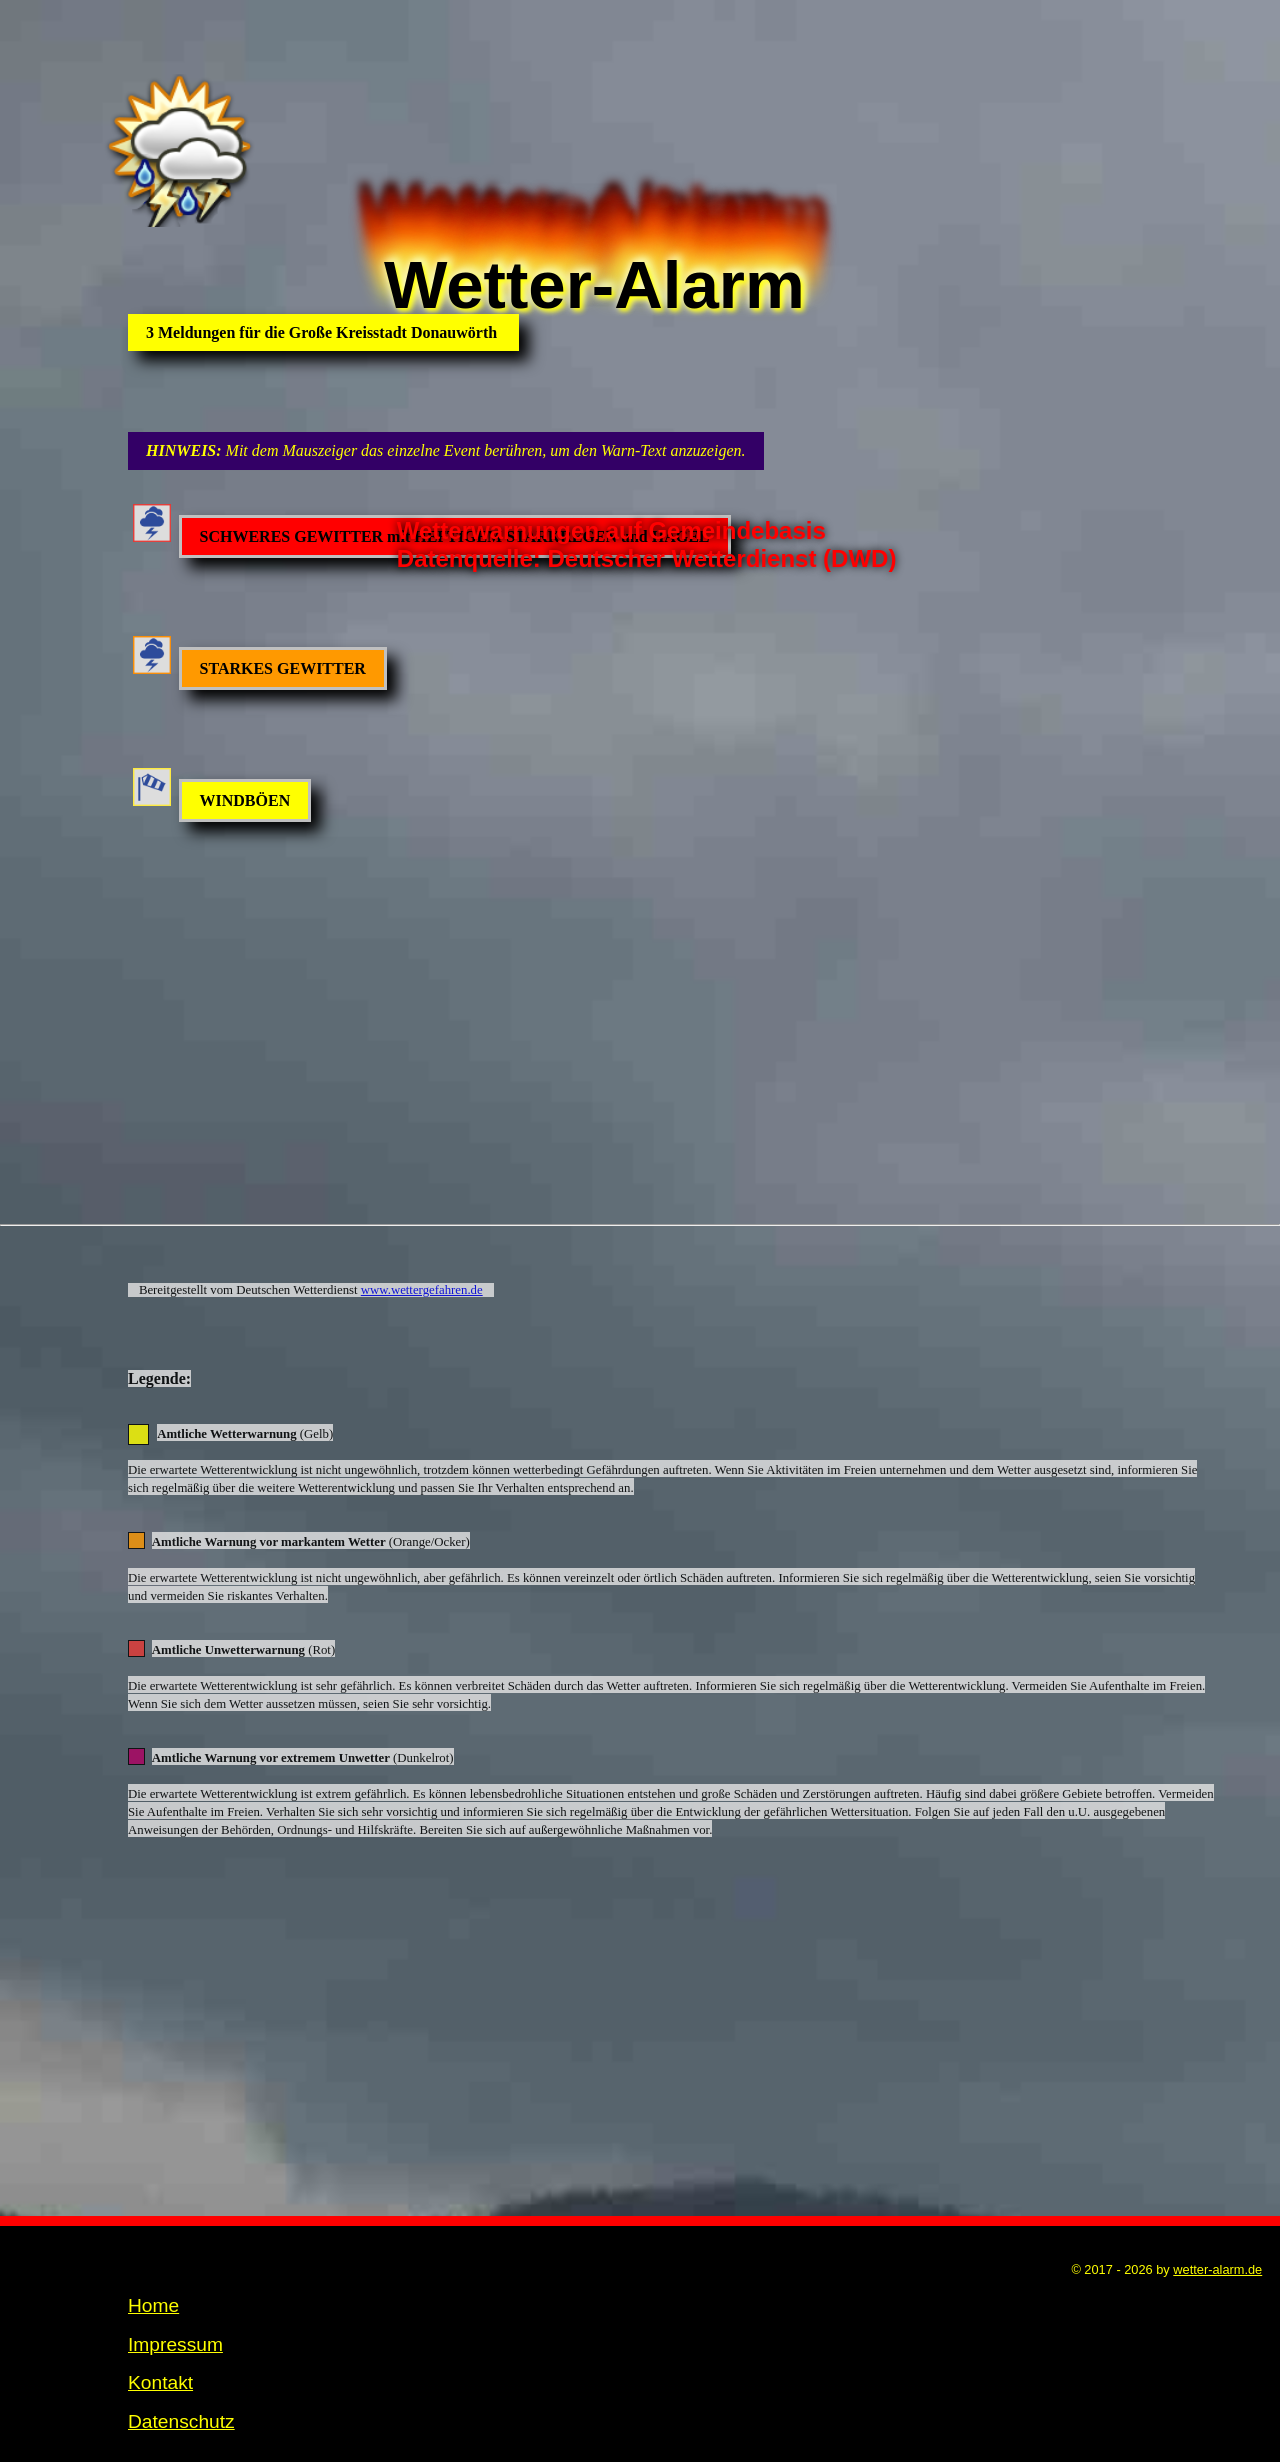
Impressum (175, 2290)
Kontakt (160, 2328)
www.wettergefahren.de (422, 1236)
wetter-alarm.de (1217, 2215)
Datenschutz (181, 2367)
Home (153, 2251)
